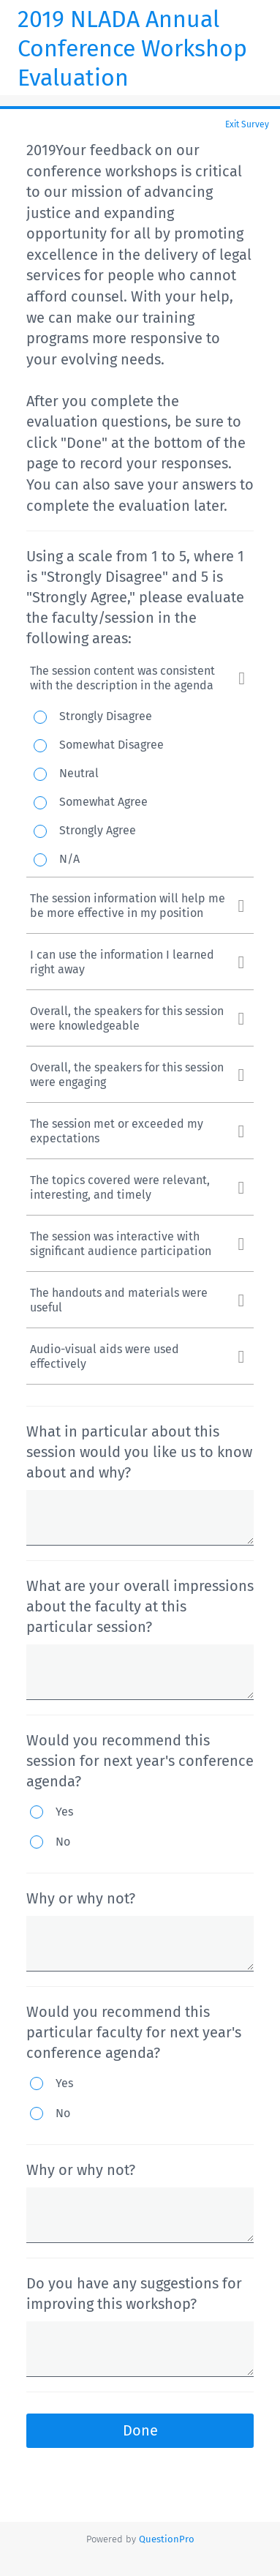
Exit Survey (247, 124)
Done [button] (140, 2430)
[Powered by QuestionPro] (166, 2539)
